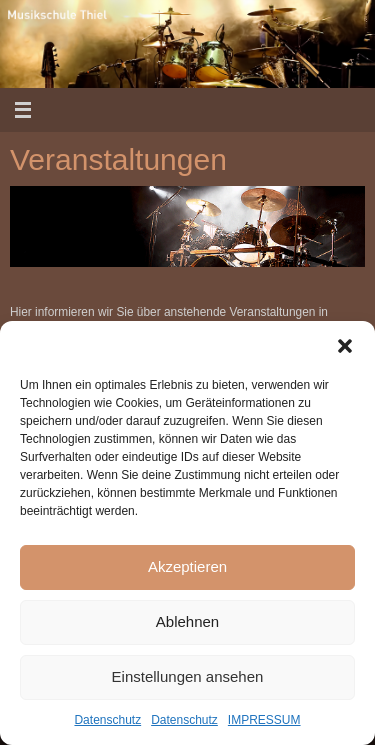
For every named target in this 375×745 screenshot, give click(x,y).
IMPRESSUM (264, 720)
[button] (345, 346)
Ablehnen (187, 621)
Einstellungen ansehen (188, 676)
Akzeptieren (187, 566)
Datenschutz (107, 720)
